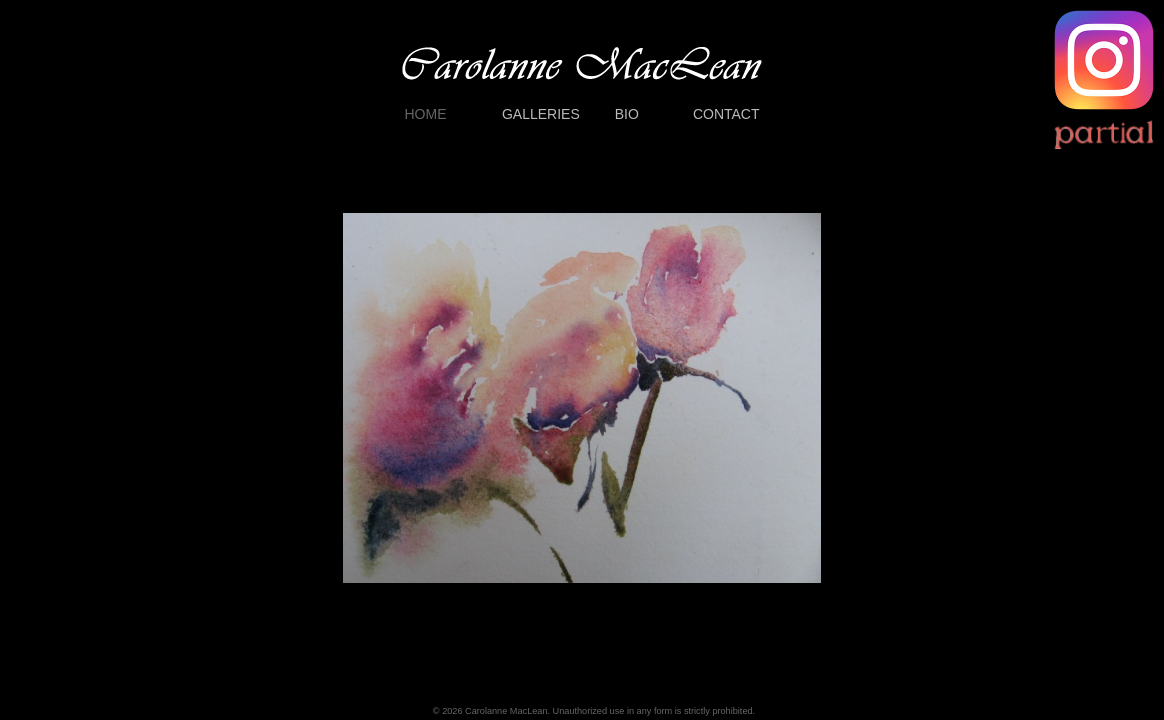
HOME (426, 114)
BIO (627, 114)
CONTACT (726, 114)
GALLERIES (541, 114)
